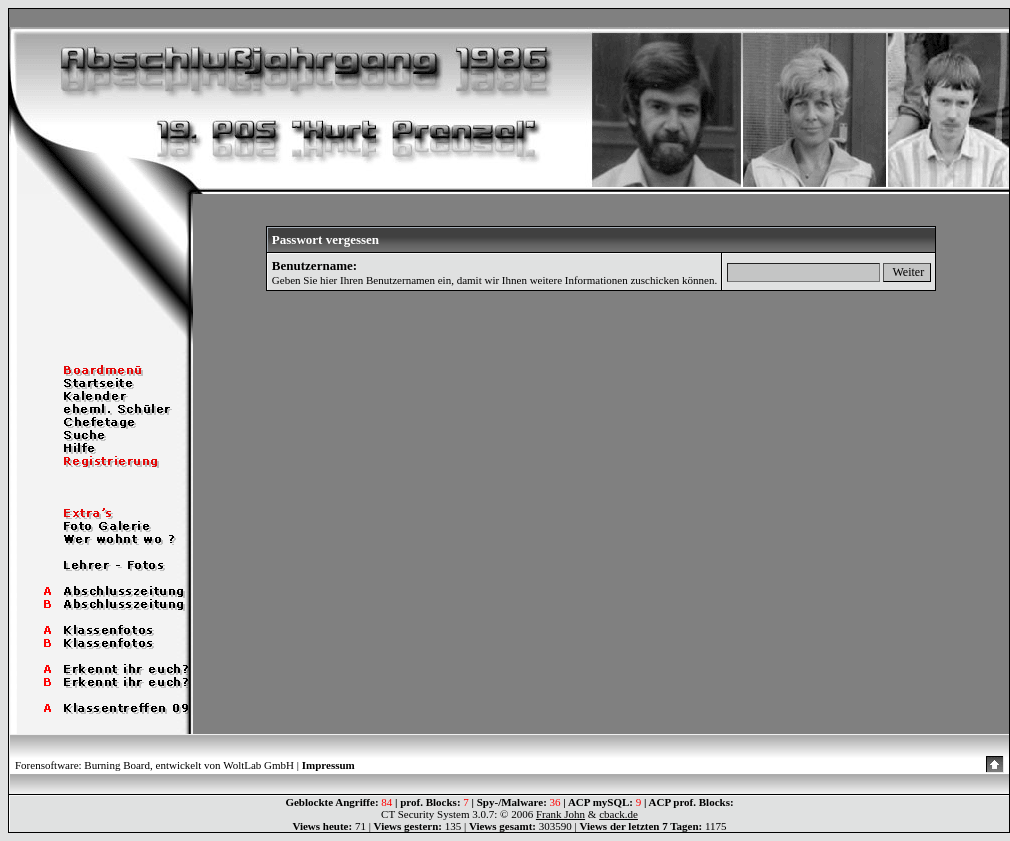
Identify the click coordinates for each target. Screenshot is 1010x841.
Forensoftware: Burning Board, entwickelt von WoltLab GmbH (154, 765)
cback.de (618, 814)
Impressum (328, 765)
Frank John (560, 814)
